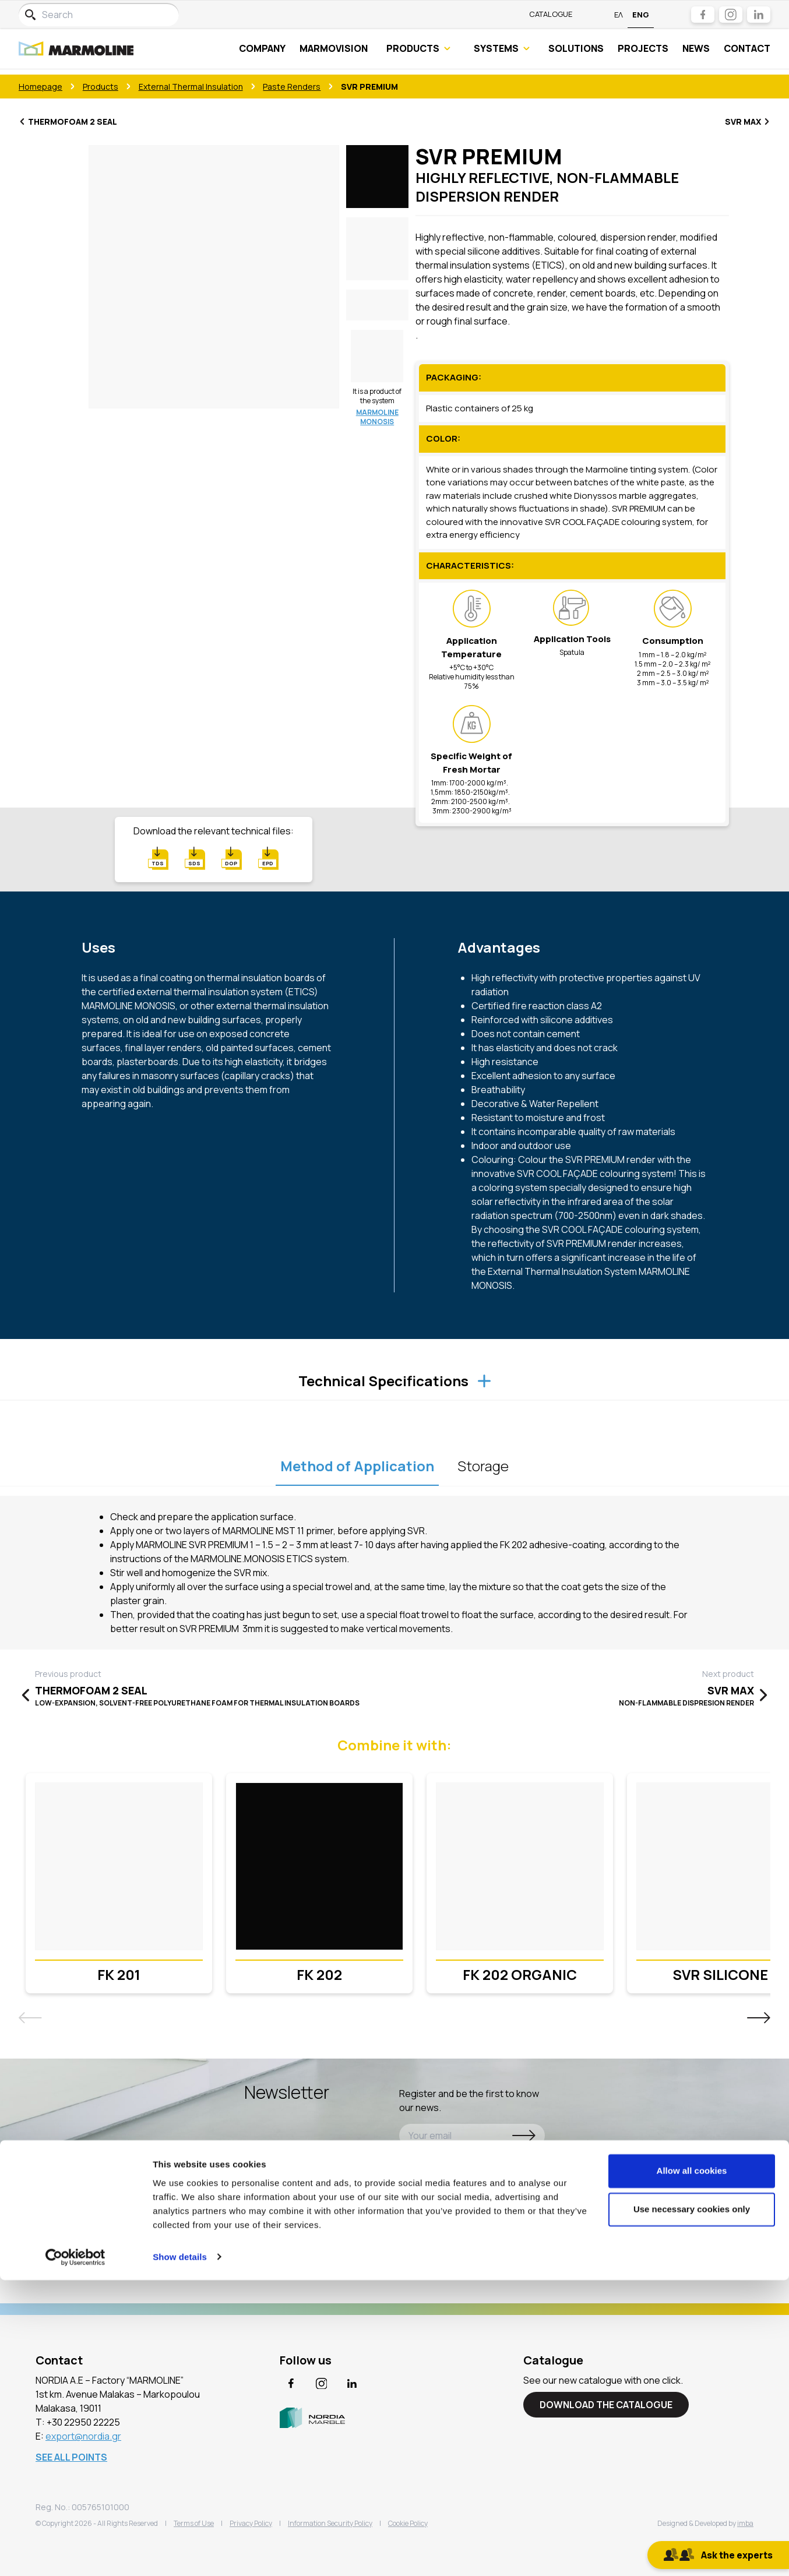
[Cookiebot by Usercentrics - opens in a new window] (75, 2553)
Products (100, 86)
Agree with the (458, 2161)
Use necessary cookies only (691, 2505)
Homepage (40, 86)
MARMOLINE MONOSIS (377, 417)
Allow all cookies (692, 2467)
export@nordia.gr (83, 2436)
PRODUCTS (418, 51)
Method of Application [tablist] (357, 1465)
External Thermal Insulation (191, 86)
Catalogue (550, 14)
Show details (180, 2553)
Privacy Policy (492, 2161)
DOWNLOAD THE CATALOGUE (606, 2404)
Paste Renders (291, 86)
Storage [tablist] (483, 1465)
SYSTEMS (502, 51)
